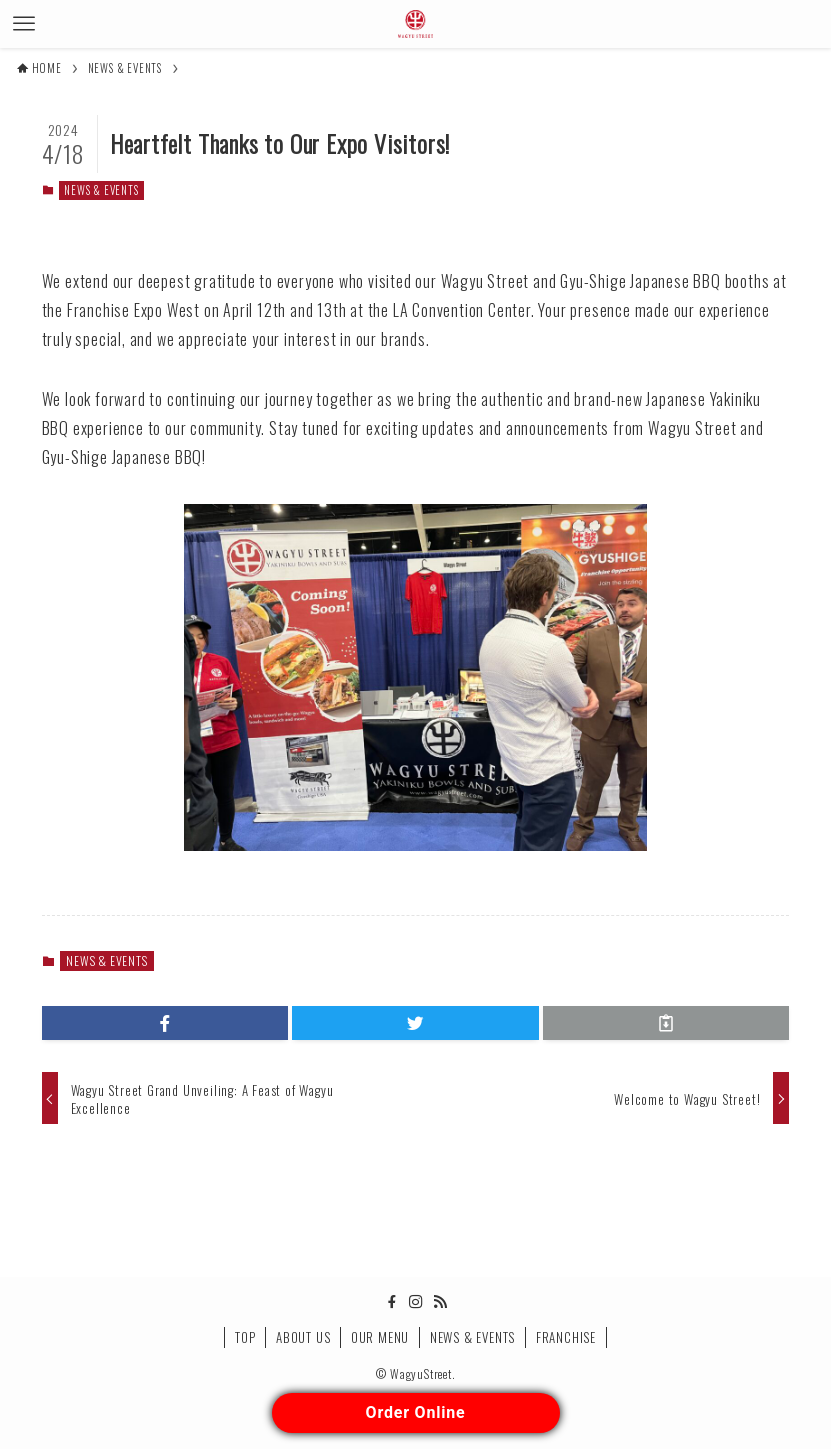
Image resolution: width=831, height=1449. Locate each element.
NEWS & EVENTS (101, 190)
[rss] (440, 1302)
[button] (165, 1023)
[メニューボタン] (24, 24)
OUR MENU (380, 1337)
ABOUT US (303, 1337)
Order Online (416, 1412)
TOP (245, 1337)
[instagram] (416, 1302)
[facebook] (392, 1302)
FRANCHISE (566, 1337)
